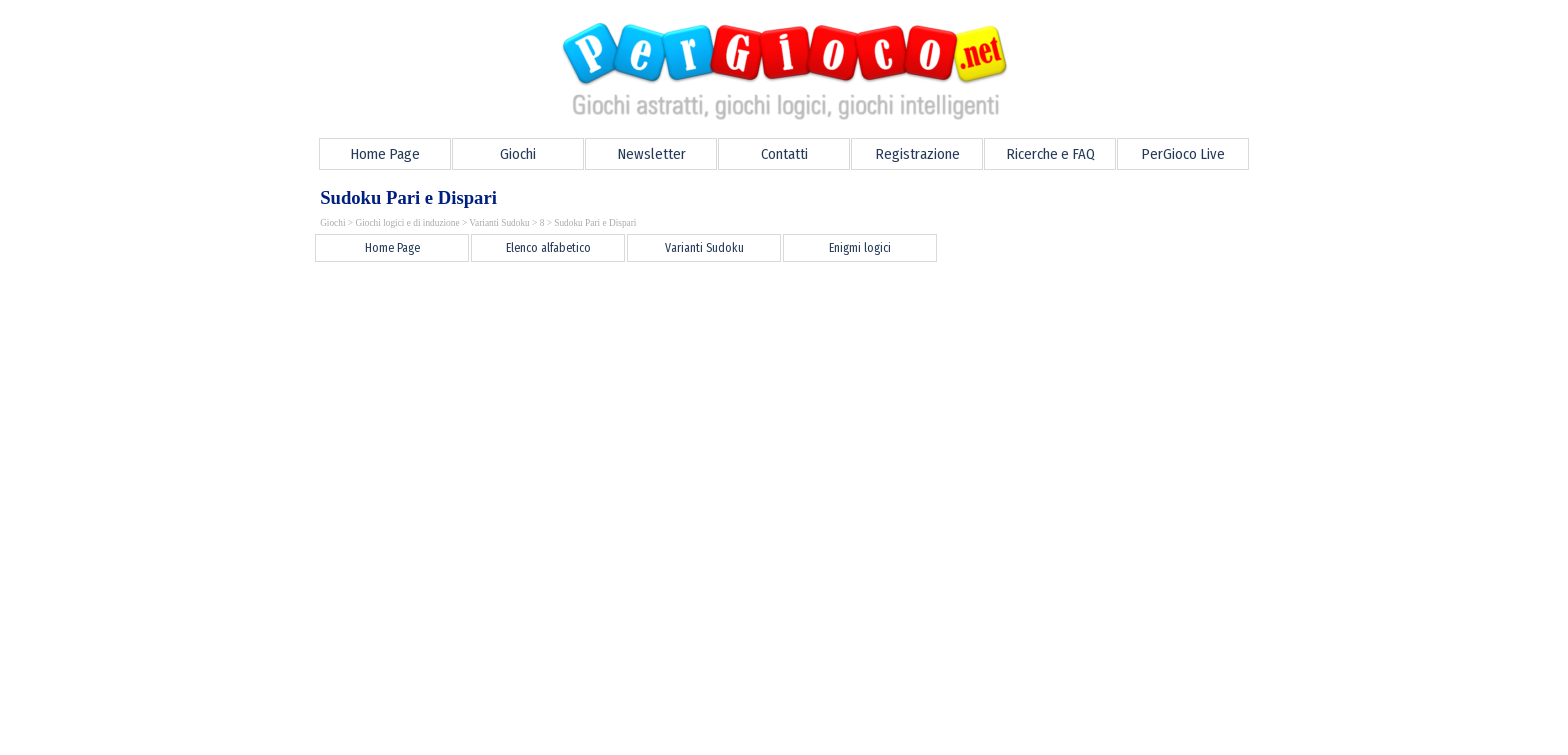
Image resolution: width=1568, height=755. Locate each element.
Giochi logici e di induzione (407, 223)
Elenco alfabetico (548, 248)
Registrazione (917, 154)
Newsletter (651, 154)
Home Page (385, 154)
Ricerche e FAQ (1050, 154)
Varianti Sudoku (499, 223)
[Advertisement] (665, 310)
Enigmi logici (860, 248)
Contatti (784, 154)
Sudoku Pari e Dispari (595, 223)
